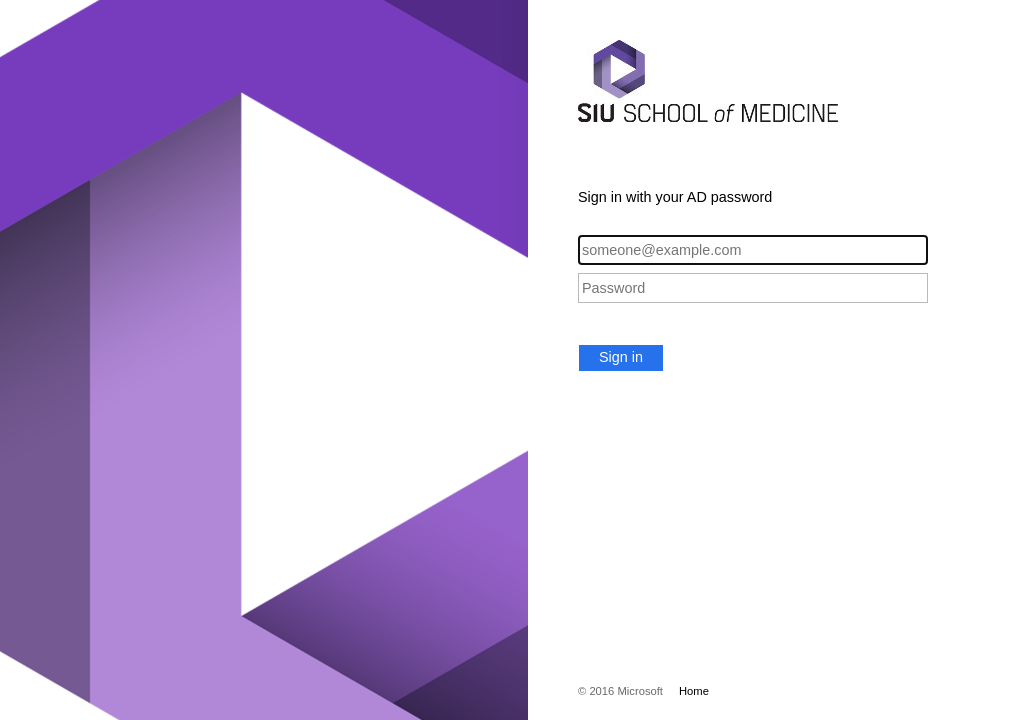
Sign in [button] (621, 357)
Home (694, 691)
